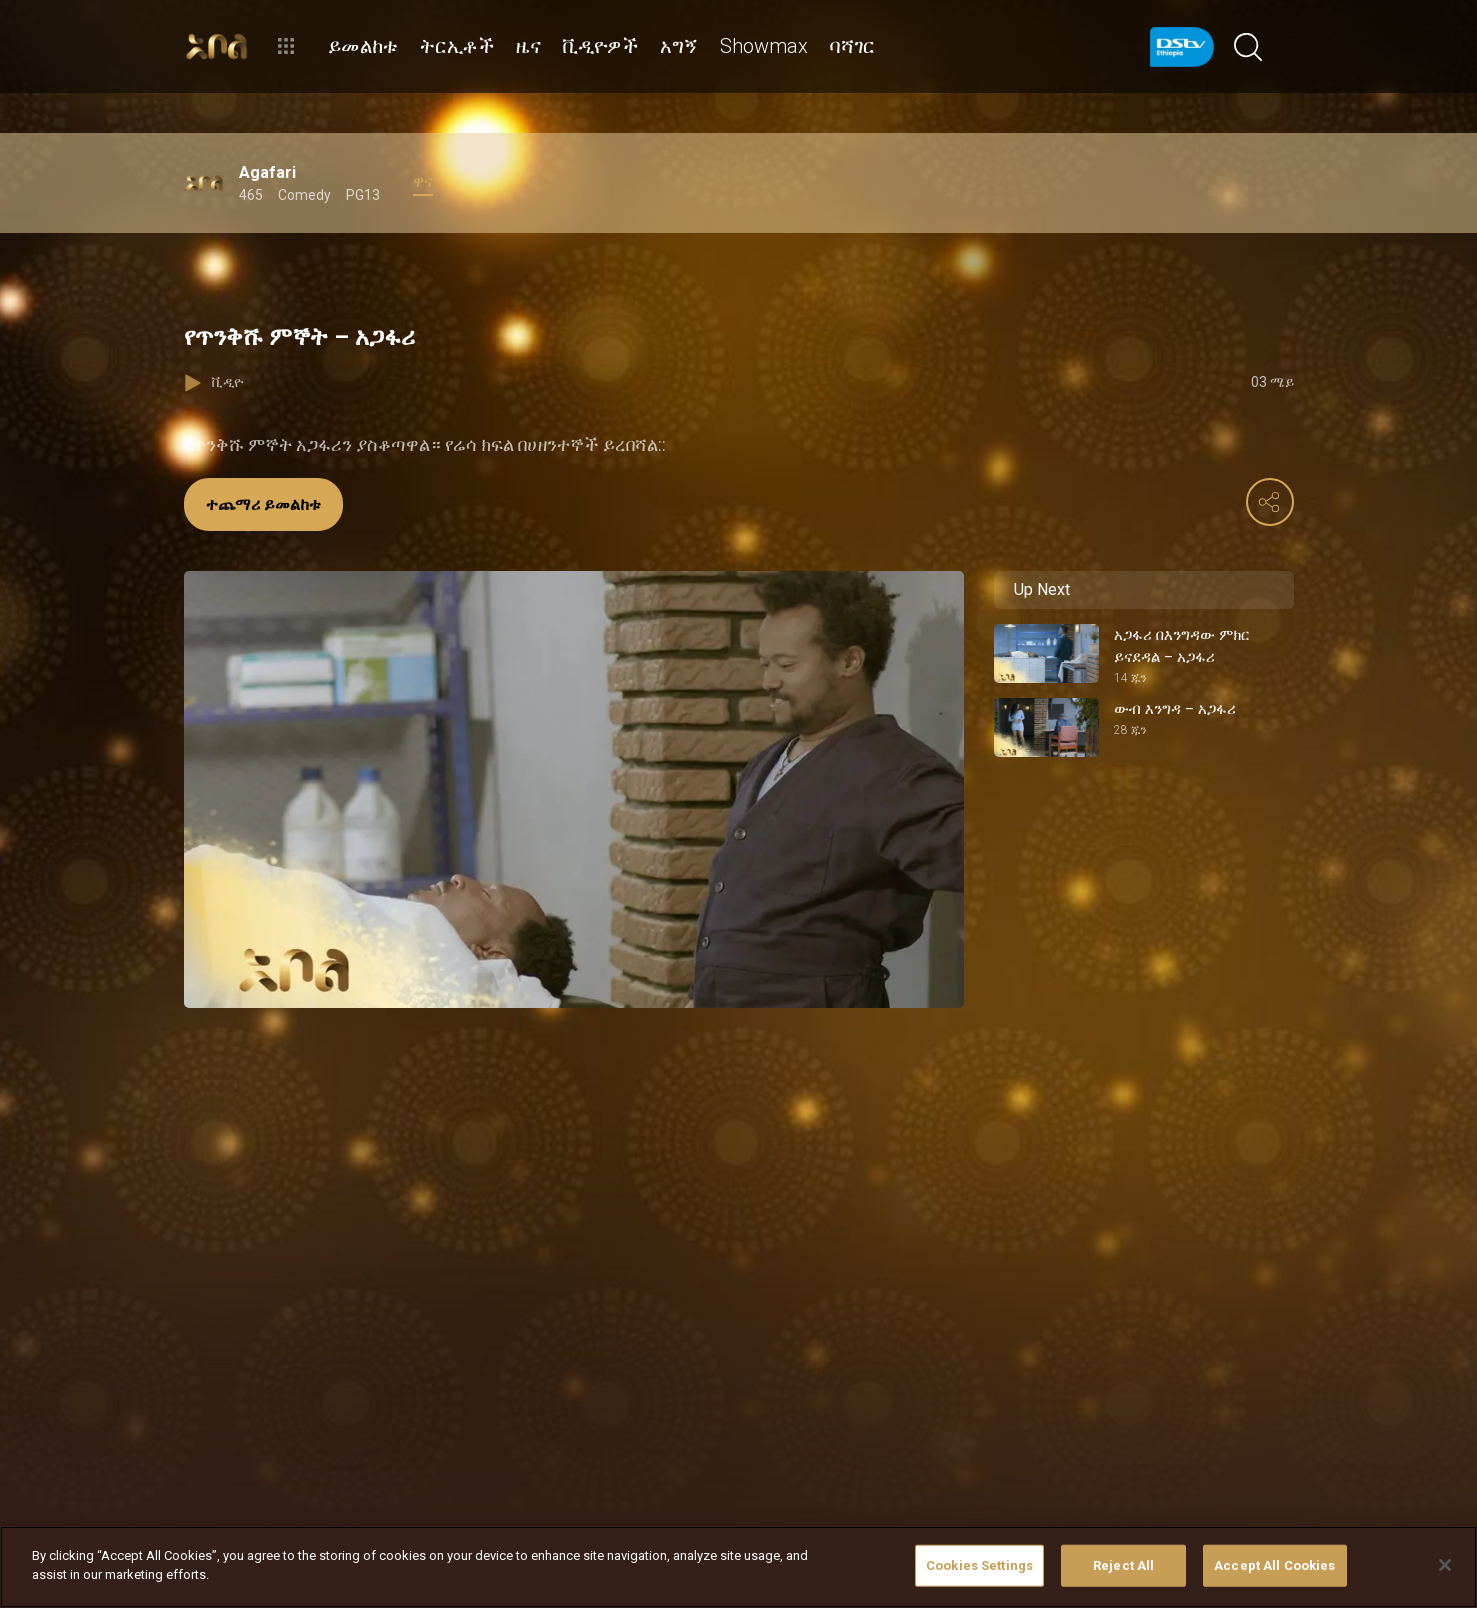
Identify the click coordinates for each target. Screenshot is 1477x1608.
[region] (738, 1567)
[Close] (1445, 1565)
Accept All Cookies (1274, 1565)
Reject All (1123, 1565)
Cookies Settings (979, 1565)
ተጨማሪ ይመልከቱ (263, 504)
